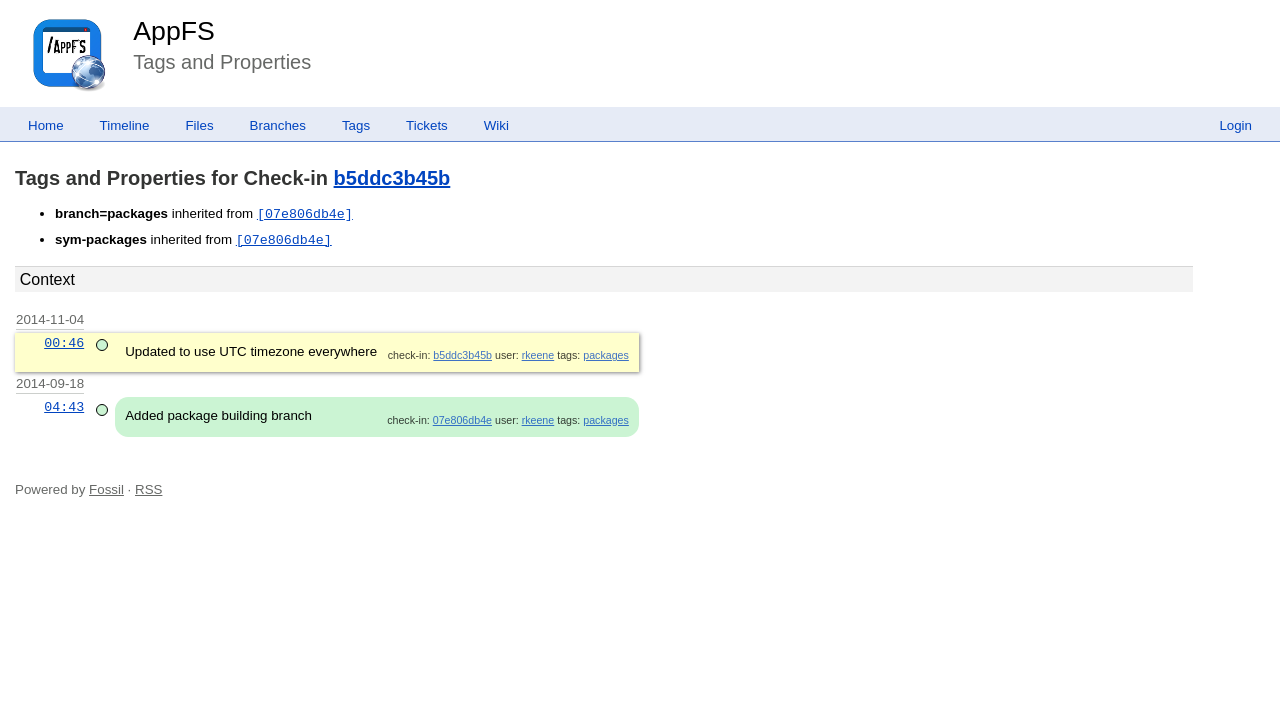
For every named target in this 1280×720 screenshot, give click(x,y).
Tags (356, 125)
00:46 (64, 343)
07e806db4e (462, 420)
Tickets (427, 125)
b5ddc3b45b (392, 178)
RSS (148, 489)
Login (1235, 125)
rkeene (538, 355)
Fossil (106, 489)
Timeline (125, 125)
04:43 (64, 407)
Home (46, 125)
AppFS (174, 31)
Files (199, 125)
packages (606, 355)
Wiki (496, 125)
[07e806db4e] (305, 214)
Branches (278, 125)
